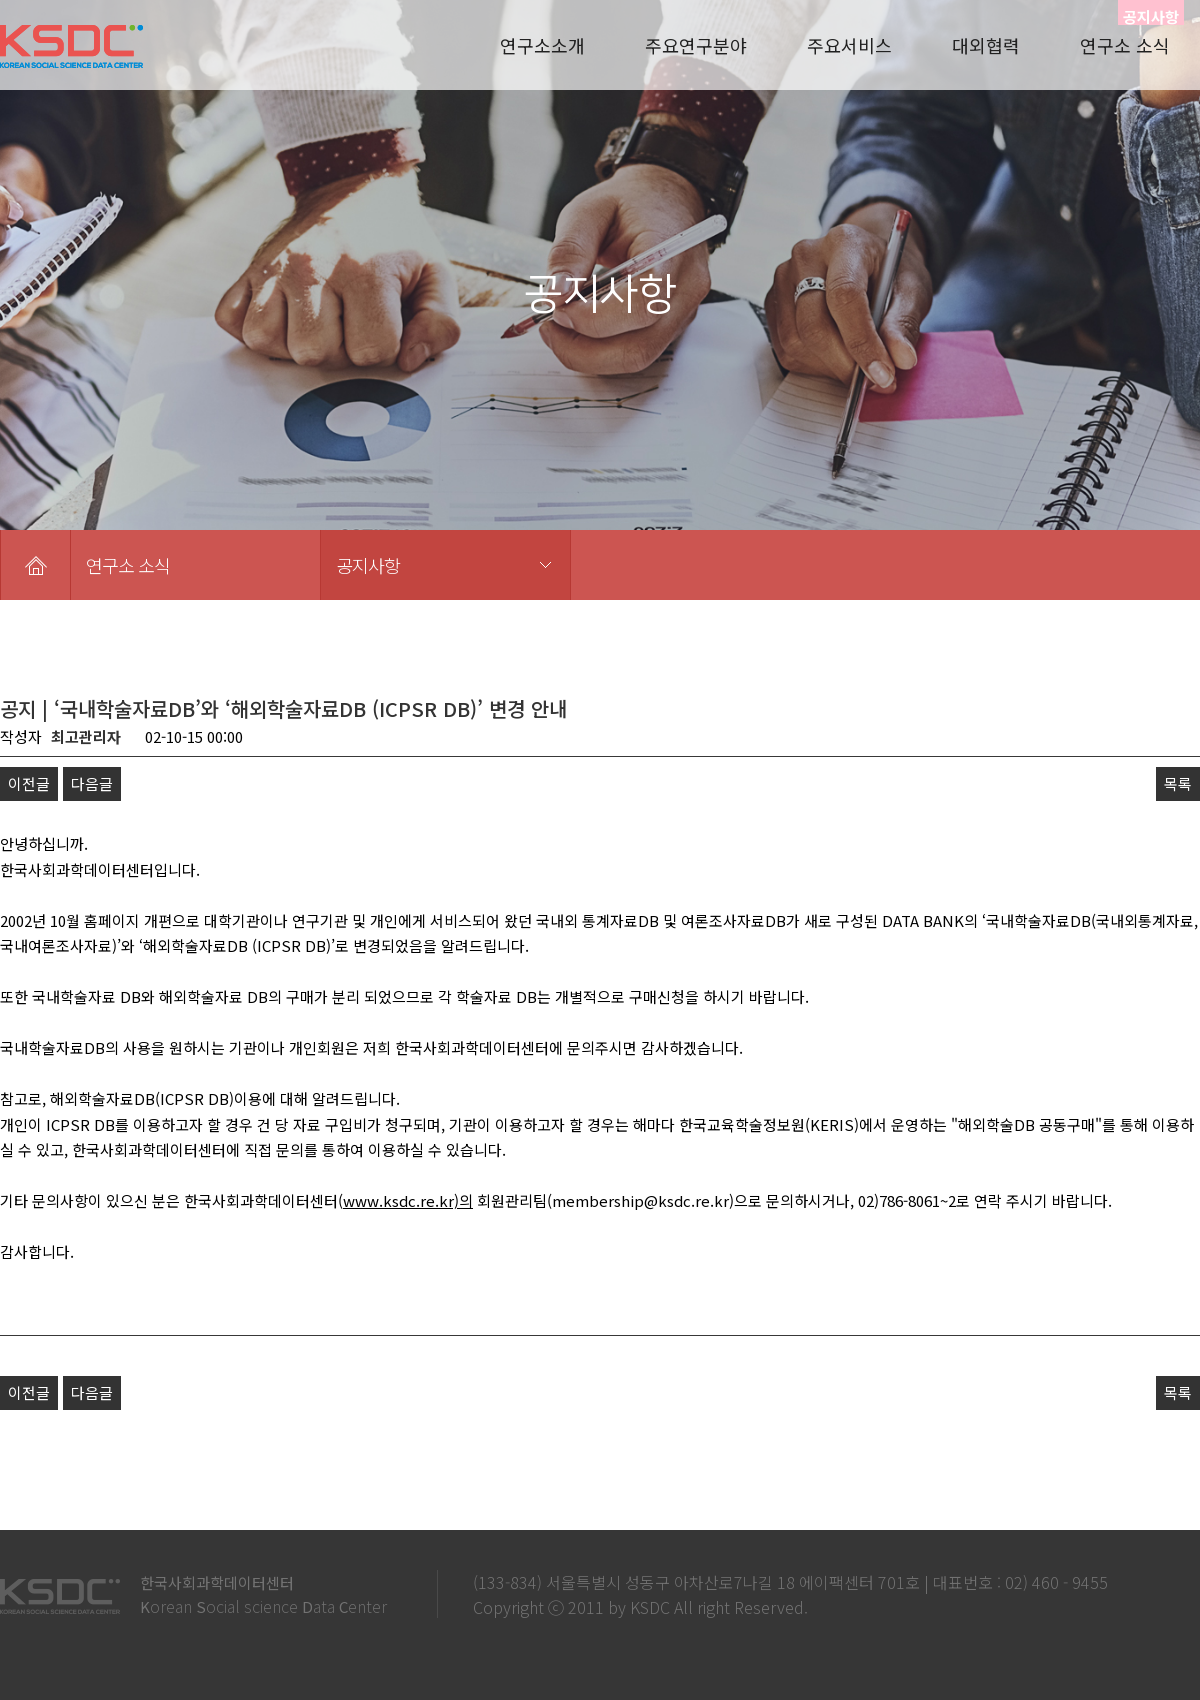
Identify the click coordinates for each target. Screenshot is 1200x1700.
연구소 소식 (1125, 45)
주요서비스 (849, 45)
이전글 (29, 783)
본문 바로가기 (0, 0)
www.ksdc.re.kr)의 (408, 1200)
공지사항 (368, 565)
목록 (1178, 783)
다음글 (92, 783)
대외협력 (986, 45)
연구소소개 (542, 45)
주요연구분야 (696, 45)
